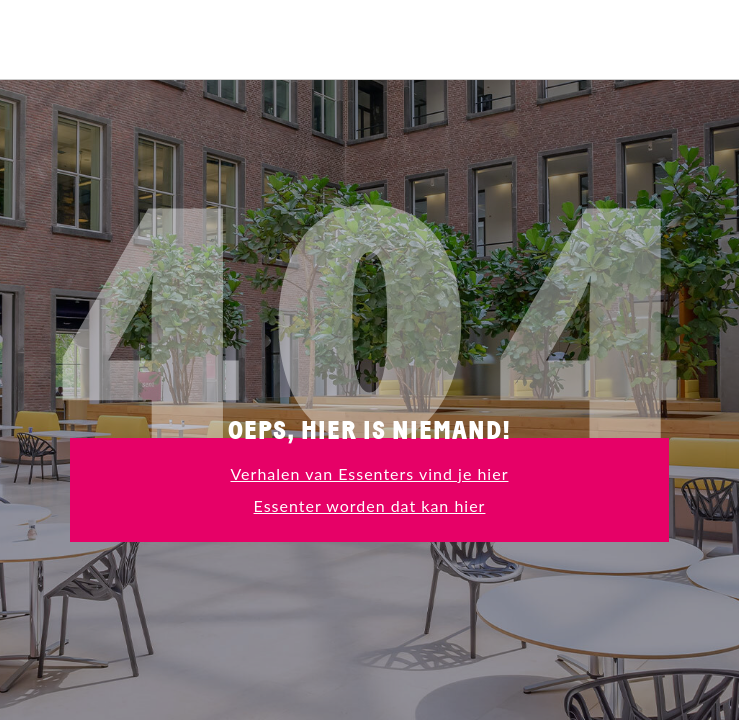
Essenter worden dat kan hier (370, 505)
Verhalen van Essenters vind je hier (369, 473)
